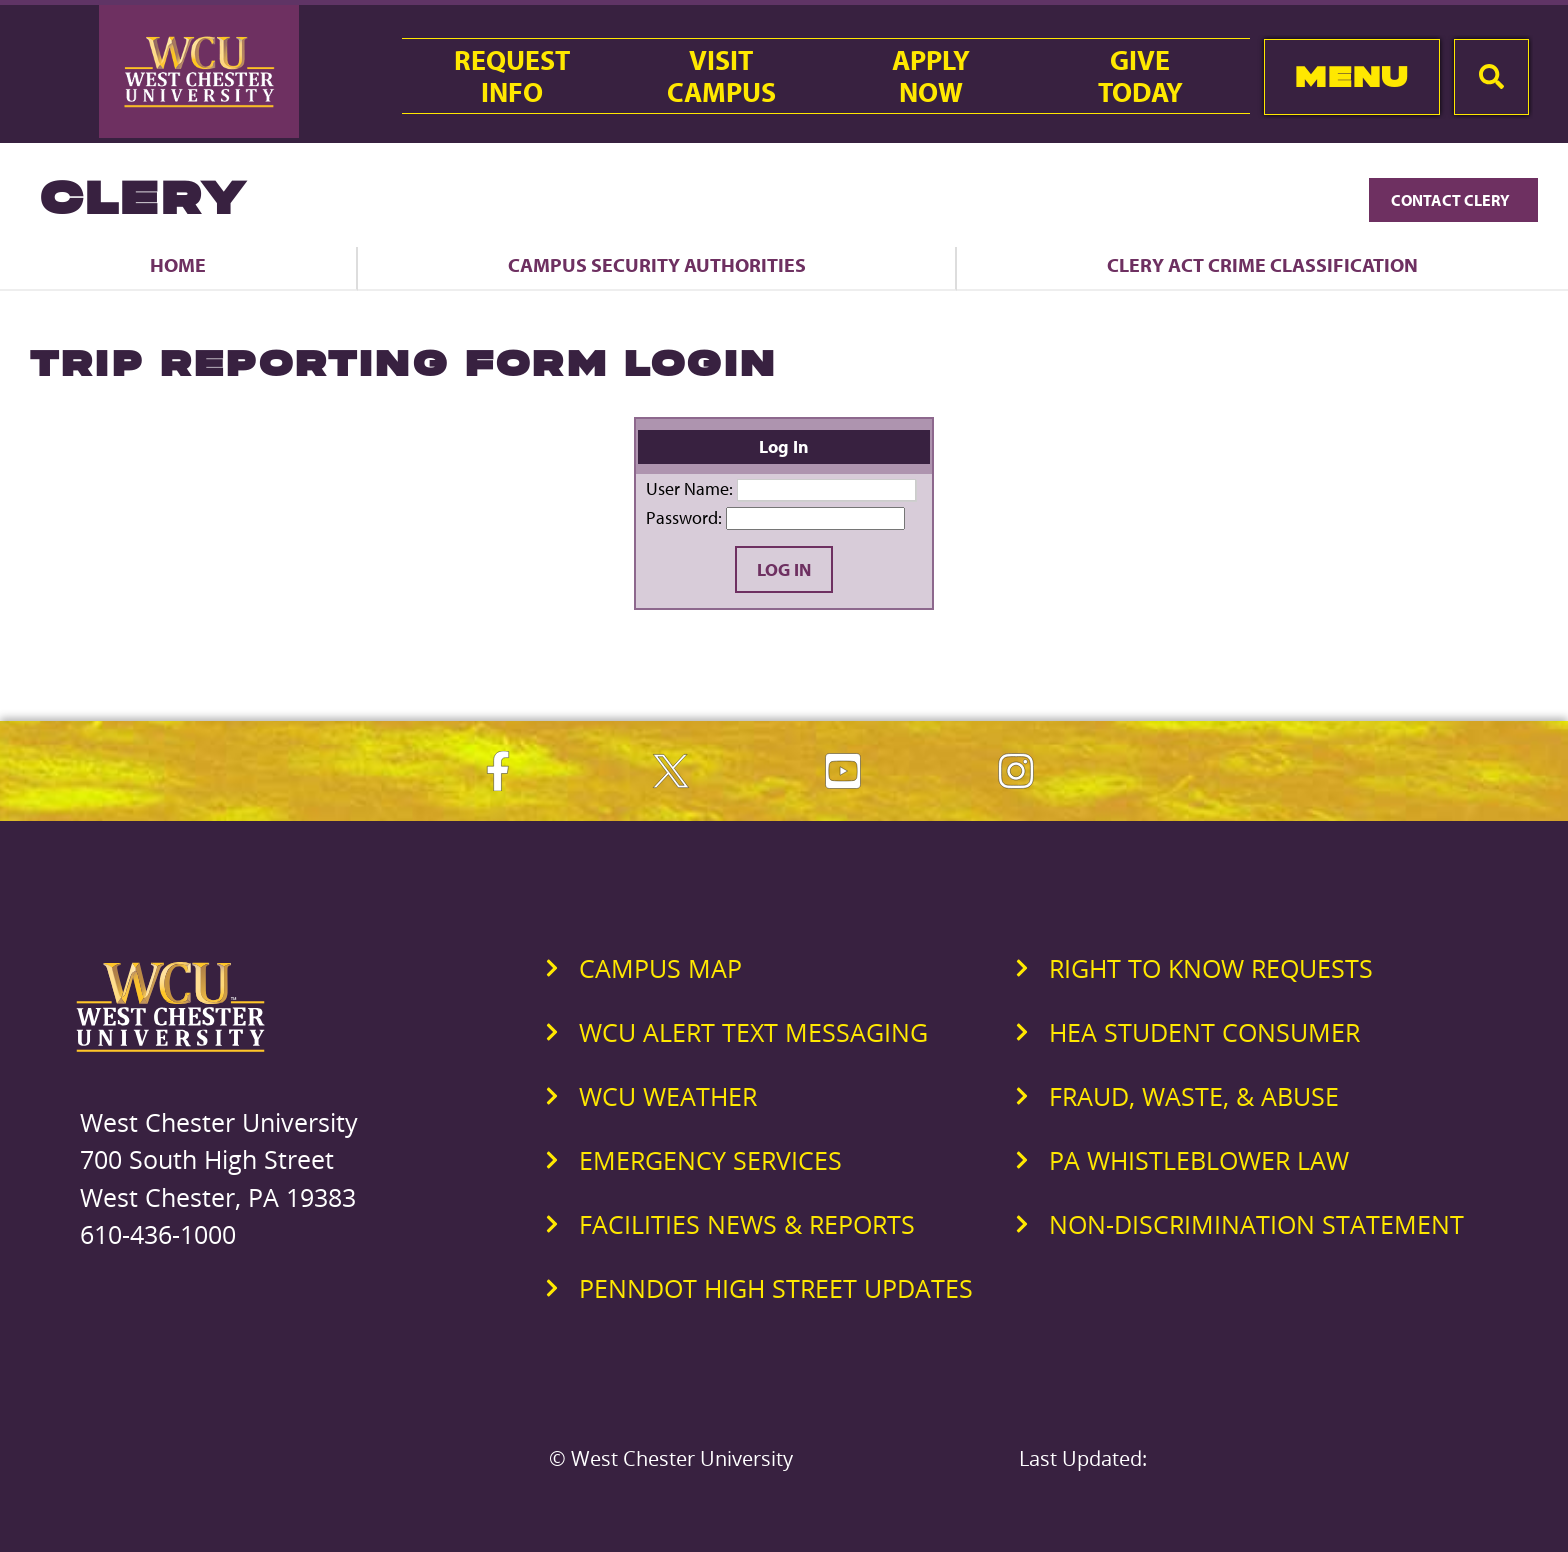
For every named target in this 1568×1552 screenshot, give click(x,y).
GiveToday (1140, 76)
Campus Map (660, 968)
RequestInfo (512, 76)
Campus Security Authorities (657, 264)
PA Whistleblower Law (1199, 1160)
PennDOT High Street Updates (776, 1288)
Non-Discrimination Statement (1256, 1224)
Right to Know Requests (1211, 968)
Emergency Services (710, 1160)
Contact (1453, 200)
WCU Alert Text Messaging (753, 1032)
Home (178, 264)
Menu (1351, 76)
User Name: (689, 488)
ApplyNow (931, 76)
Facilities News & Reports (747, 1224)
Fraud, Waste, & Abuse (1194, 1096)
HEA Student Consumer (1204, 1032)
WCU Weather (668, 1096)
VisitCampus (721, 76)
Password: (684, 517)
